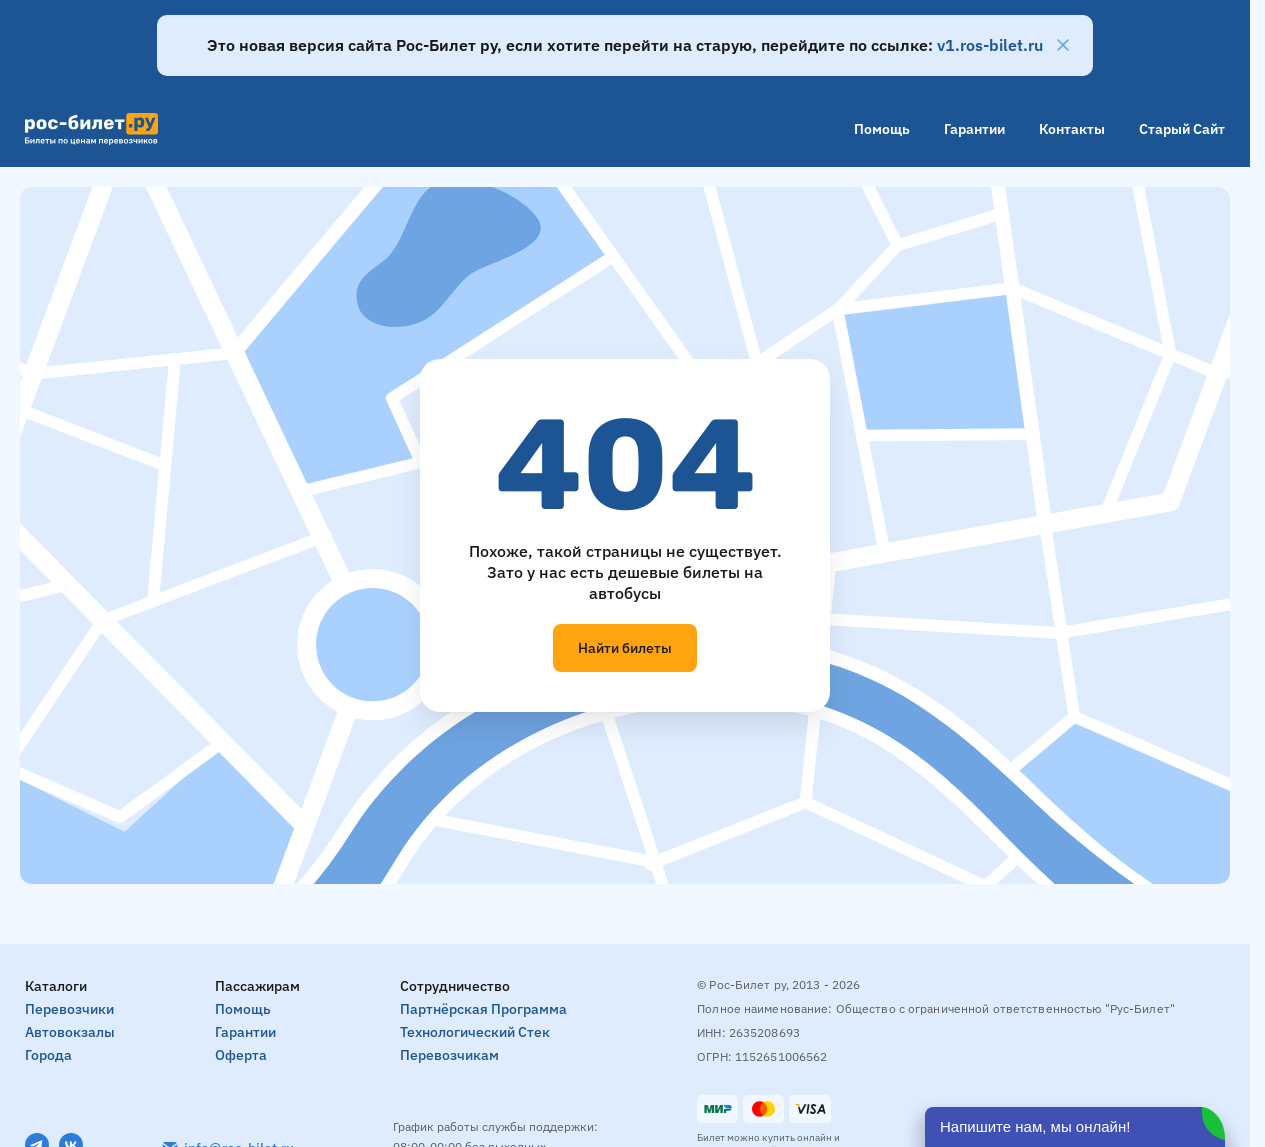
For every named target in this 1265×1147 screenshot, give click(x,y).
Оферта (241, 1055)
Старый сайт (1182, 129)
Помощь (882, 129)
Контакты (1072, 129)
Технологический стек (475, 1032)
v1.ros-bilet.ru (990, 45)
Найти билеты (625, 648)
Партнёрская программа (483, 1009)
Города (48, 1055)
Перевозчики (69, 1009)
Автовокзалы (70, 1032)
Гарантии (974, 129)
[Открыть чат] (1075, 1127)
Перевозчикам (449, 1055)
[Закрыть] (1063, 45)
